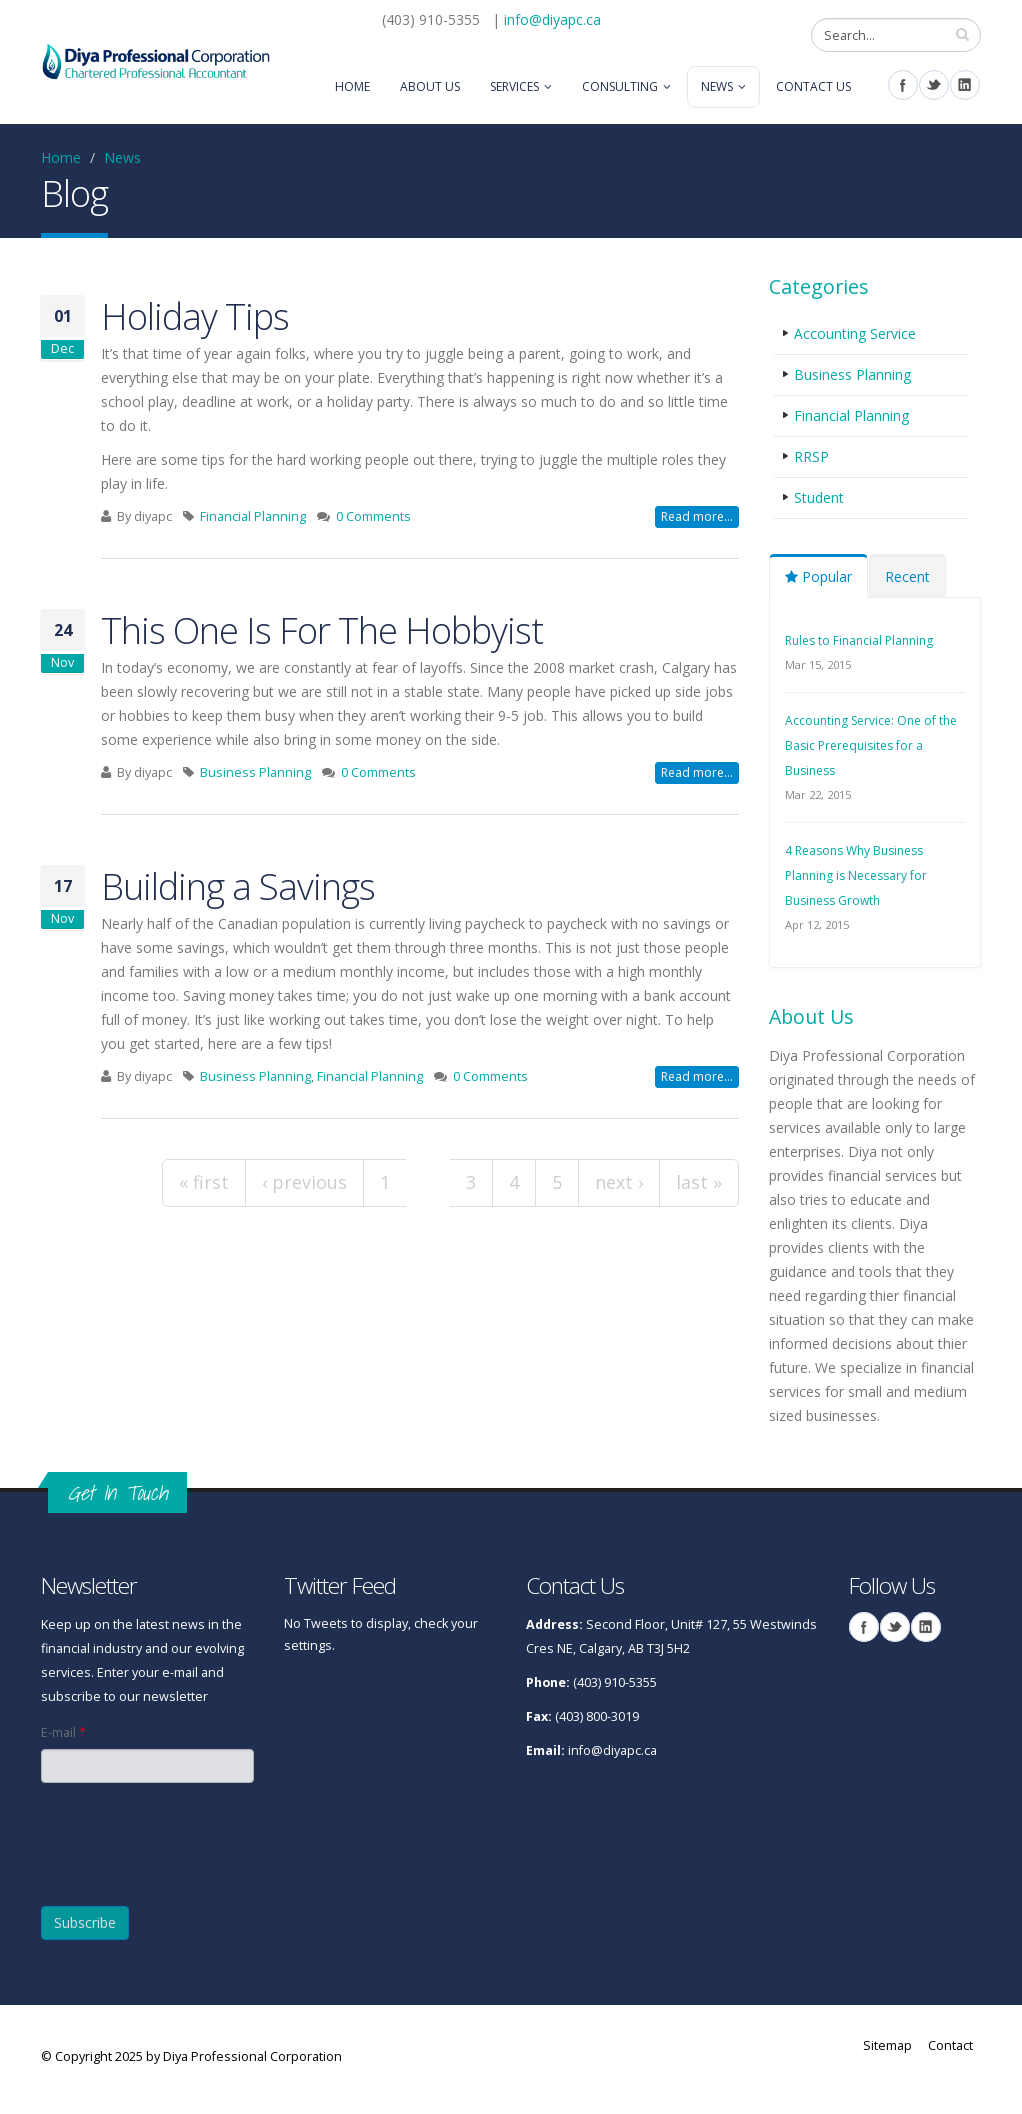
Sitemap (887, 2045)
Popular (818, 576)
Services (514, 86)
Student (819, 497)
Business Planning (255, 772)
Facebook (903, 85)
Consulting (620, 86)
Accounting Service (855, 333)
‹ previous (304, 1182)
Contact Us (813, 86)
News (717, 86)
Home (352, 86)
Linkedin (965, 85)
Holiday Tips (195, 316)
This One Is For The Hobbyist (322, 630)
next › (619, 1182)
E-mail (63, 1732)
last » (699, 1182)
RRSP (811, 456)
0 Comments (373, 516)
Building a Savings (238, 886)
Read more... (697, 516)
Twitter (934, 85)
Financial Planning (253, 516)
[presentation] (147, 1835)
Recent (907, 576)
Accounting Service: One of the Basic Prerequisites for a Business (871, 745)
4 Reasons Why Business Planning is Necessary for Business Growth (856, 875)
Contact (950, 2045)
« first (204, 1182)
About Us (430, 86)
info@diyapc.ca (552, 19)
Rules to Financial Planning (859, 640)
